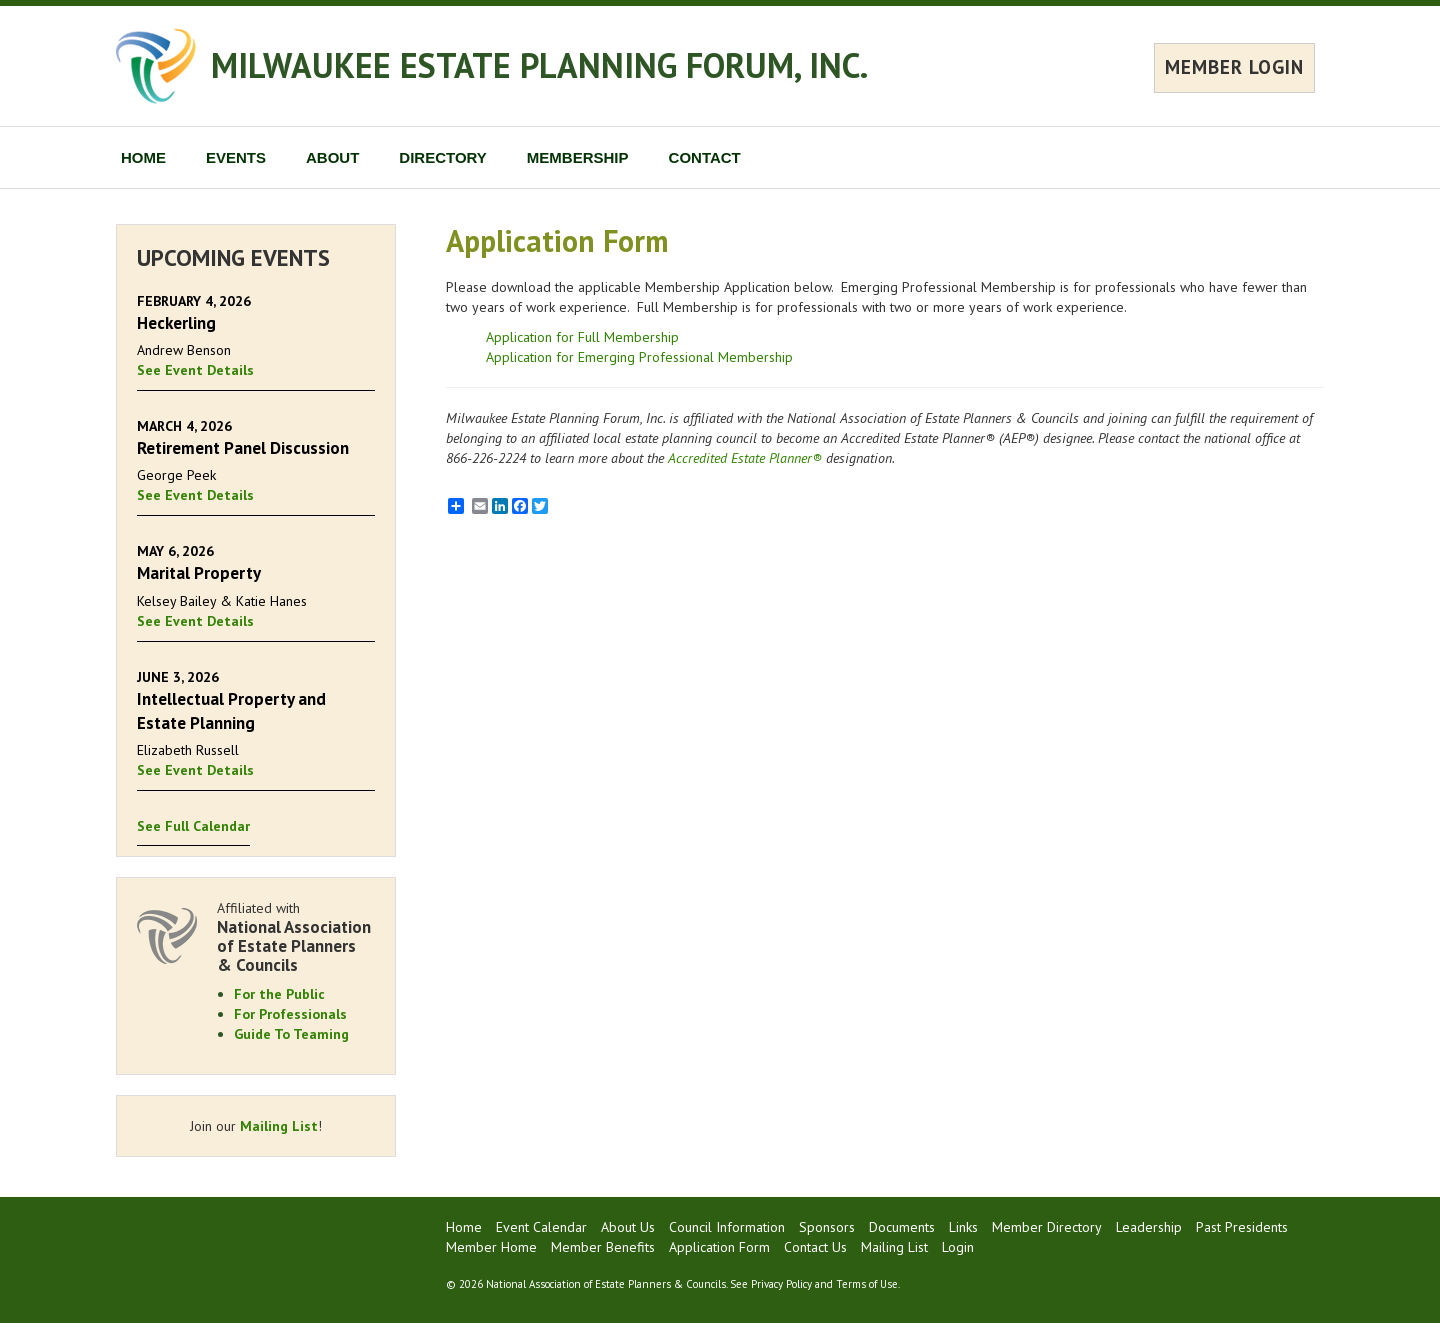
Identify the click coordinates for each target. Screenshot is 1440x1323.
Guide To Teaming (291, 1034)
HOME (143, 157)
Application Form (719, 1247)
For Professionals (290, 1014)
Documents (902, 1227)
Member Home (491, 1247)
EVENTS (236, 157)
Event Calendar (541, 1227)
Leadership (1149, 1227)
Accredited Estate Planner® (745, 458)
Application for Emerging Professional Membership (639, 357)
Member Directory (1047, 1227)
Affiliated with (296, 936)
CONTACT (705, 157)
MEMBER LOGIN (1234, 67)
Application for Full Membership (582, 337)
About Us (628, 1227)
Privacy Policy (781, 1284)
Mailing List (279, 1126)
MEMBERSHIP (578, 157)
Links (963, 1227)
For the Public (279, 994)
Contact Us (815, 1247)
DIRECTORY (443, 157)
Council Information (727, 1227)
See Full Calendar (193, 826)
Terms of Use (867, 1284)
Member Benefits (603, 1247)
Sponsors (827, 1227)
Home (464, 1227)
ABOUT (332, 157)
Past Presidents (1242, 1227)
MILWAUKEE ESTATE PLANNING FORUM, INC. (539, 65)
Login (958, 1247)
